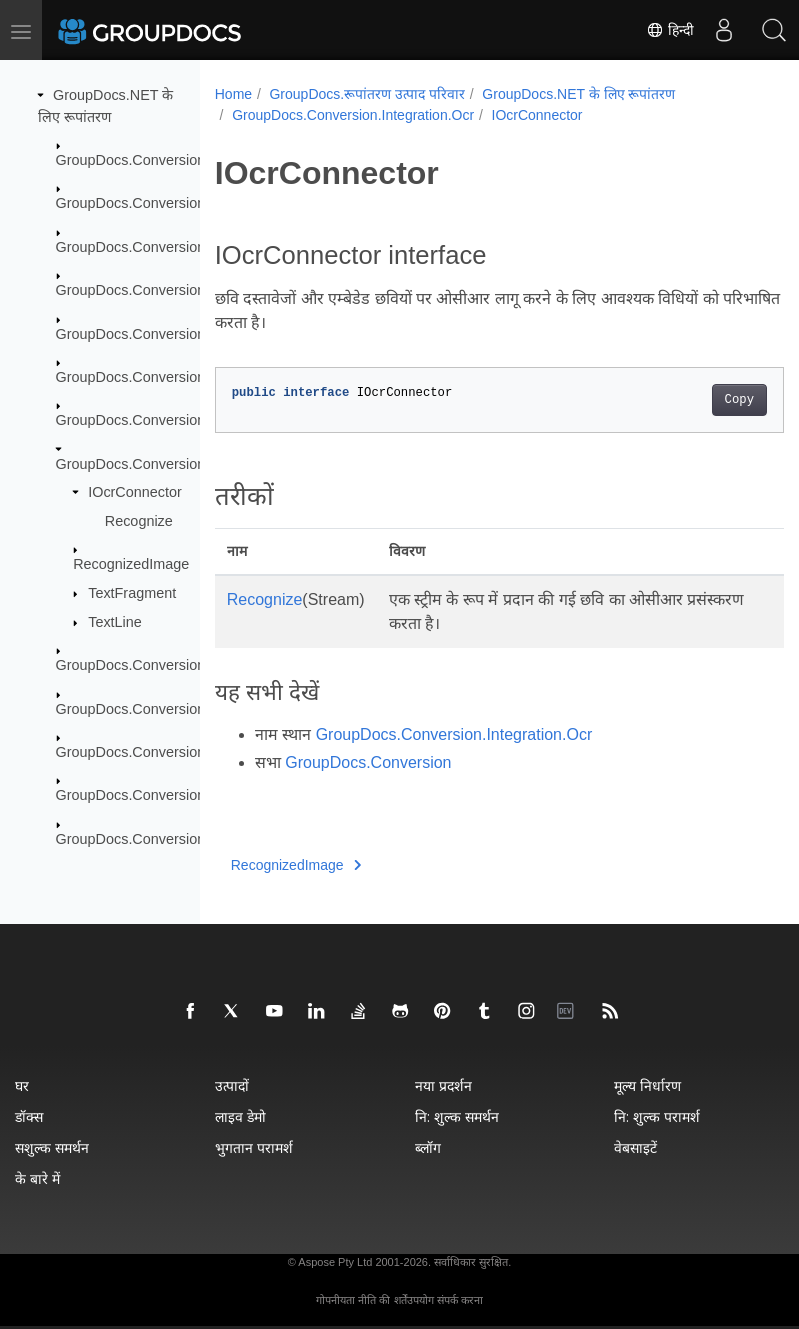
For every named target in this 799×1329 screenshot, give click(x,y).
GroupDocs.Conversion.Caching (159, 203)
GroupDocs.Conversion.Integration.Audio (187, 420)
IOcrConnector (135, 492)
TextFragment (132, 593)
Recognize (139, 521)
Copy (698, 400)
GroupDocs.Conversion (131, 160)
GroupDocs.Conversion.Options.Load (175, 795)
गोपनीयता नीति (346, 1300)
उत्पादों (232, 1085)
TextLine (115, 622)
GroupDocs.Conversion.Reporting (164, 839)
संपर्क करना (460, 1300)
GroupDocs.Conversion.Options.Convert (185, 752)
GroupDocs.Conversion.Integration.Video (187, 665)
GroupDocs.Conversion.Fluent (153, 377)
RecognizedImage (131, 564)
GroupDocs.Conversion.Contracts (163, 247)
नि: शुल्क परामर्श (657, 1116)
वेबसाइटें (635, 1147)
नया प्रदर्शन (443, 1085)
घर (22, 1085)
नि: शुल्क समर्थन (457, 1116)
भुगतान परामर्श (254, 1147)
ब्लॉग (428, 1147)
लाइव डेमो (240, 1116)
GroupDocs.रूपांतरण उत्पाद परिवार (366, 94)
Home (233, 94)
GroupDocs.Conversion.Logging (158, 708)
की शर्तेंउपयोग (406, 1300)
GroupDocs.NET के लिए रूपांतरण (578, 94)
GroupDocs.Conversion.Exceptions (168, 290)
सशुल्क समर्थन (52, 1147)
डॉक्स (29, 1116)
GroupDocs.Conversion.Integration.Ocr (180, 464)
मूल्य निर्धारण (647, 1085)
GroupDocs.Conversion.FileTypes (163, 333)
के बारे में (37, 1178)
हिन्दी (670, 30)
